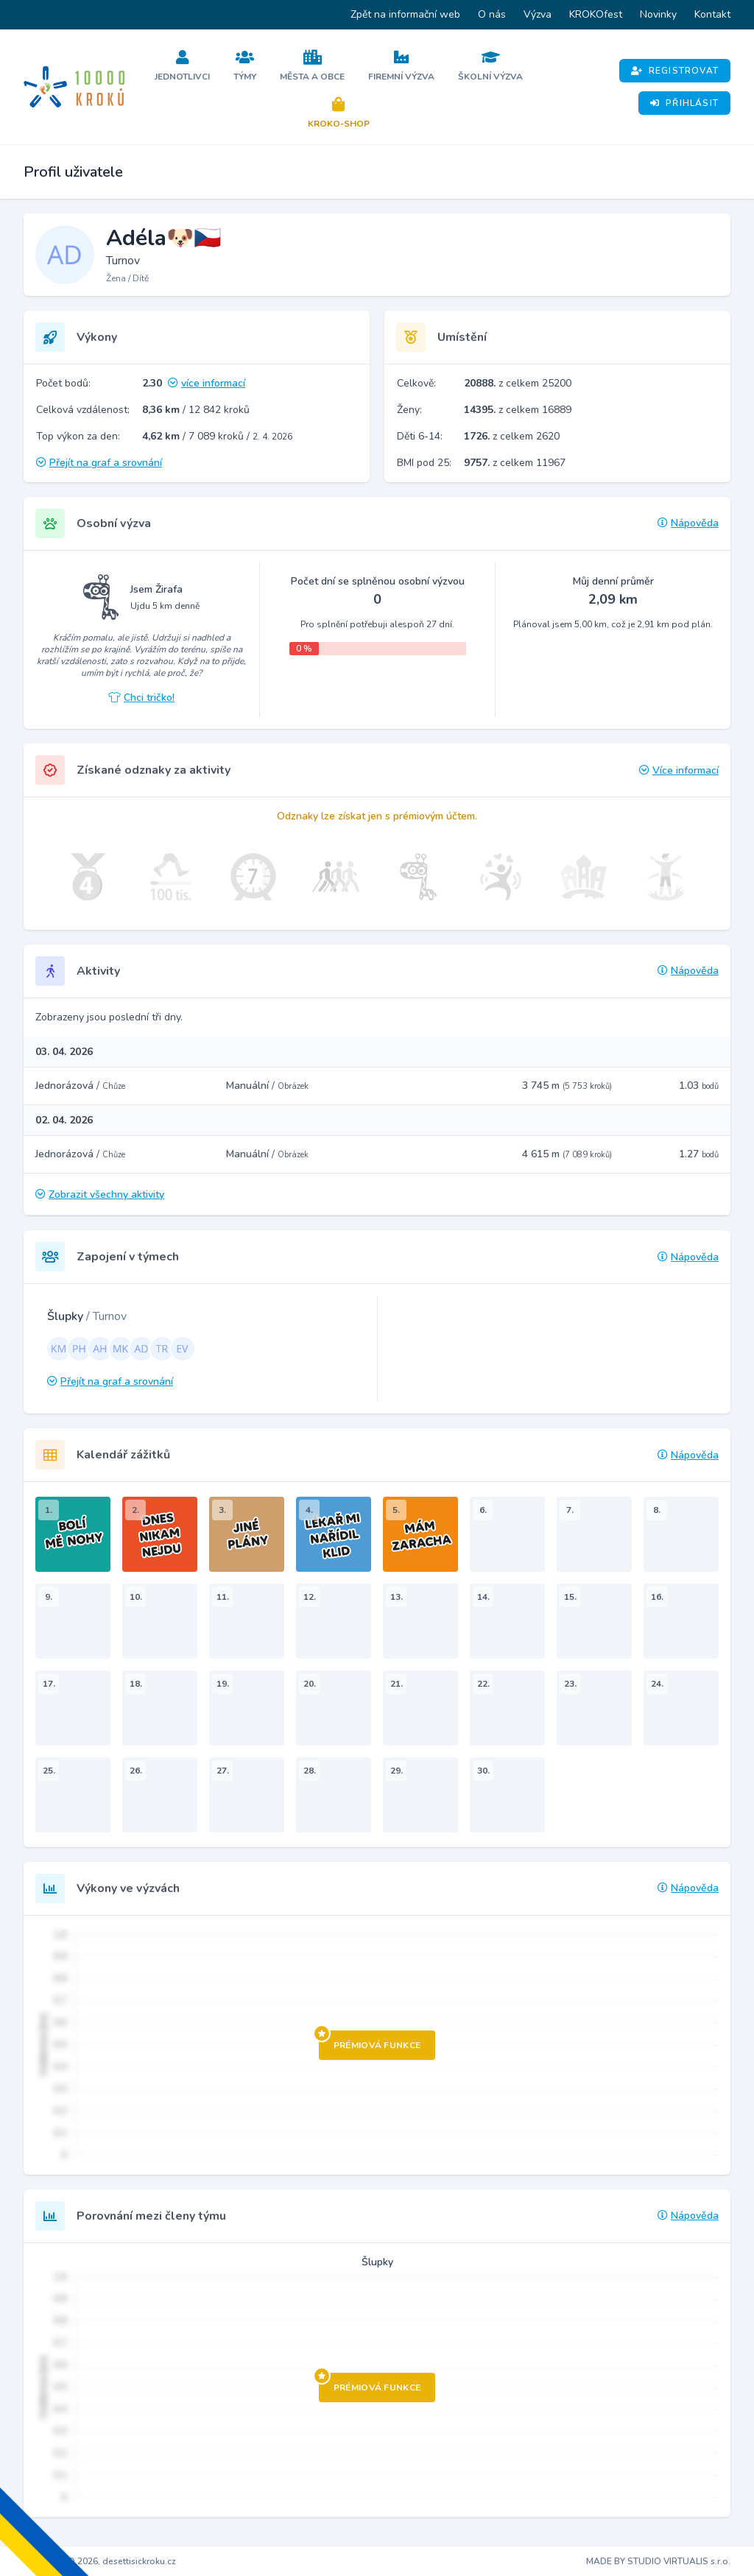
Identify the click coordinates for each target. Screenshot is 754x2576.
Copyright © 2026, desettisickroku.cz (100, 2561)
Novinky (658, 14)
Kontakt (712, 14)
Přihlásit (684, 103)
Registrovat (675, 71)
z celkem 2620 (512, 436)
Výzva (538, 14)
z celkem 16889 (517, 410)
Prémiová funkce (370, 2040)
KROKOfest (595, 14)
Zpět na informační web (405, 14)
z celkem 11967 (515, 463)
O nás (492, 14)
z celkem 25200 (517, 383)
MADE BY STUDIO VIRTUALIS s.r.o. (658, 2561)
